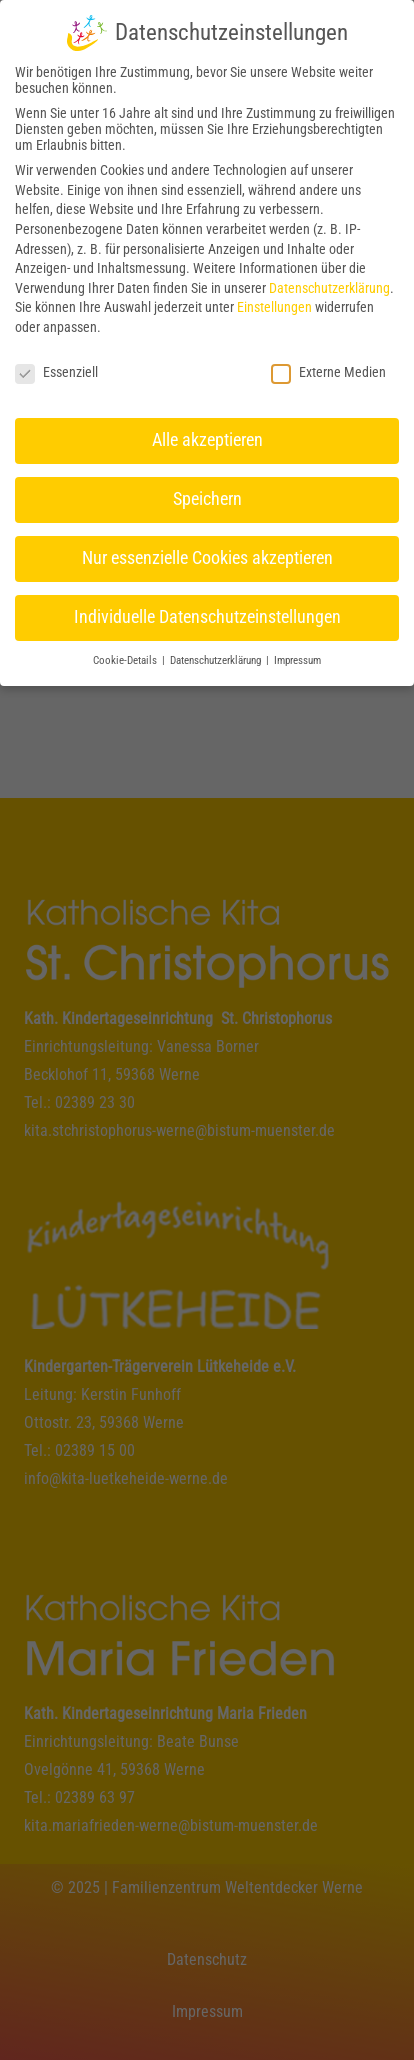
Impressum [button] (297, 656)
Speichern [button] (207, 496)
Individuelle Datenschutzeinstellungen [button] (207, 613)
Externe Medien (328, 368)
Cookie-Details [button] (126, 656)
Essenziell (56, 368)
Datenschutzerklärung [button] (217, 656)
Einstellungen (274, 304)
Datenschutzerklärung (329, 284)
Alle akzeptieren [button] (207, 437)
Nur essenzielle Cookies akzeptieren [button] (207, 555)
